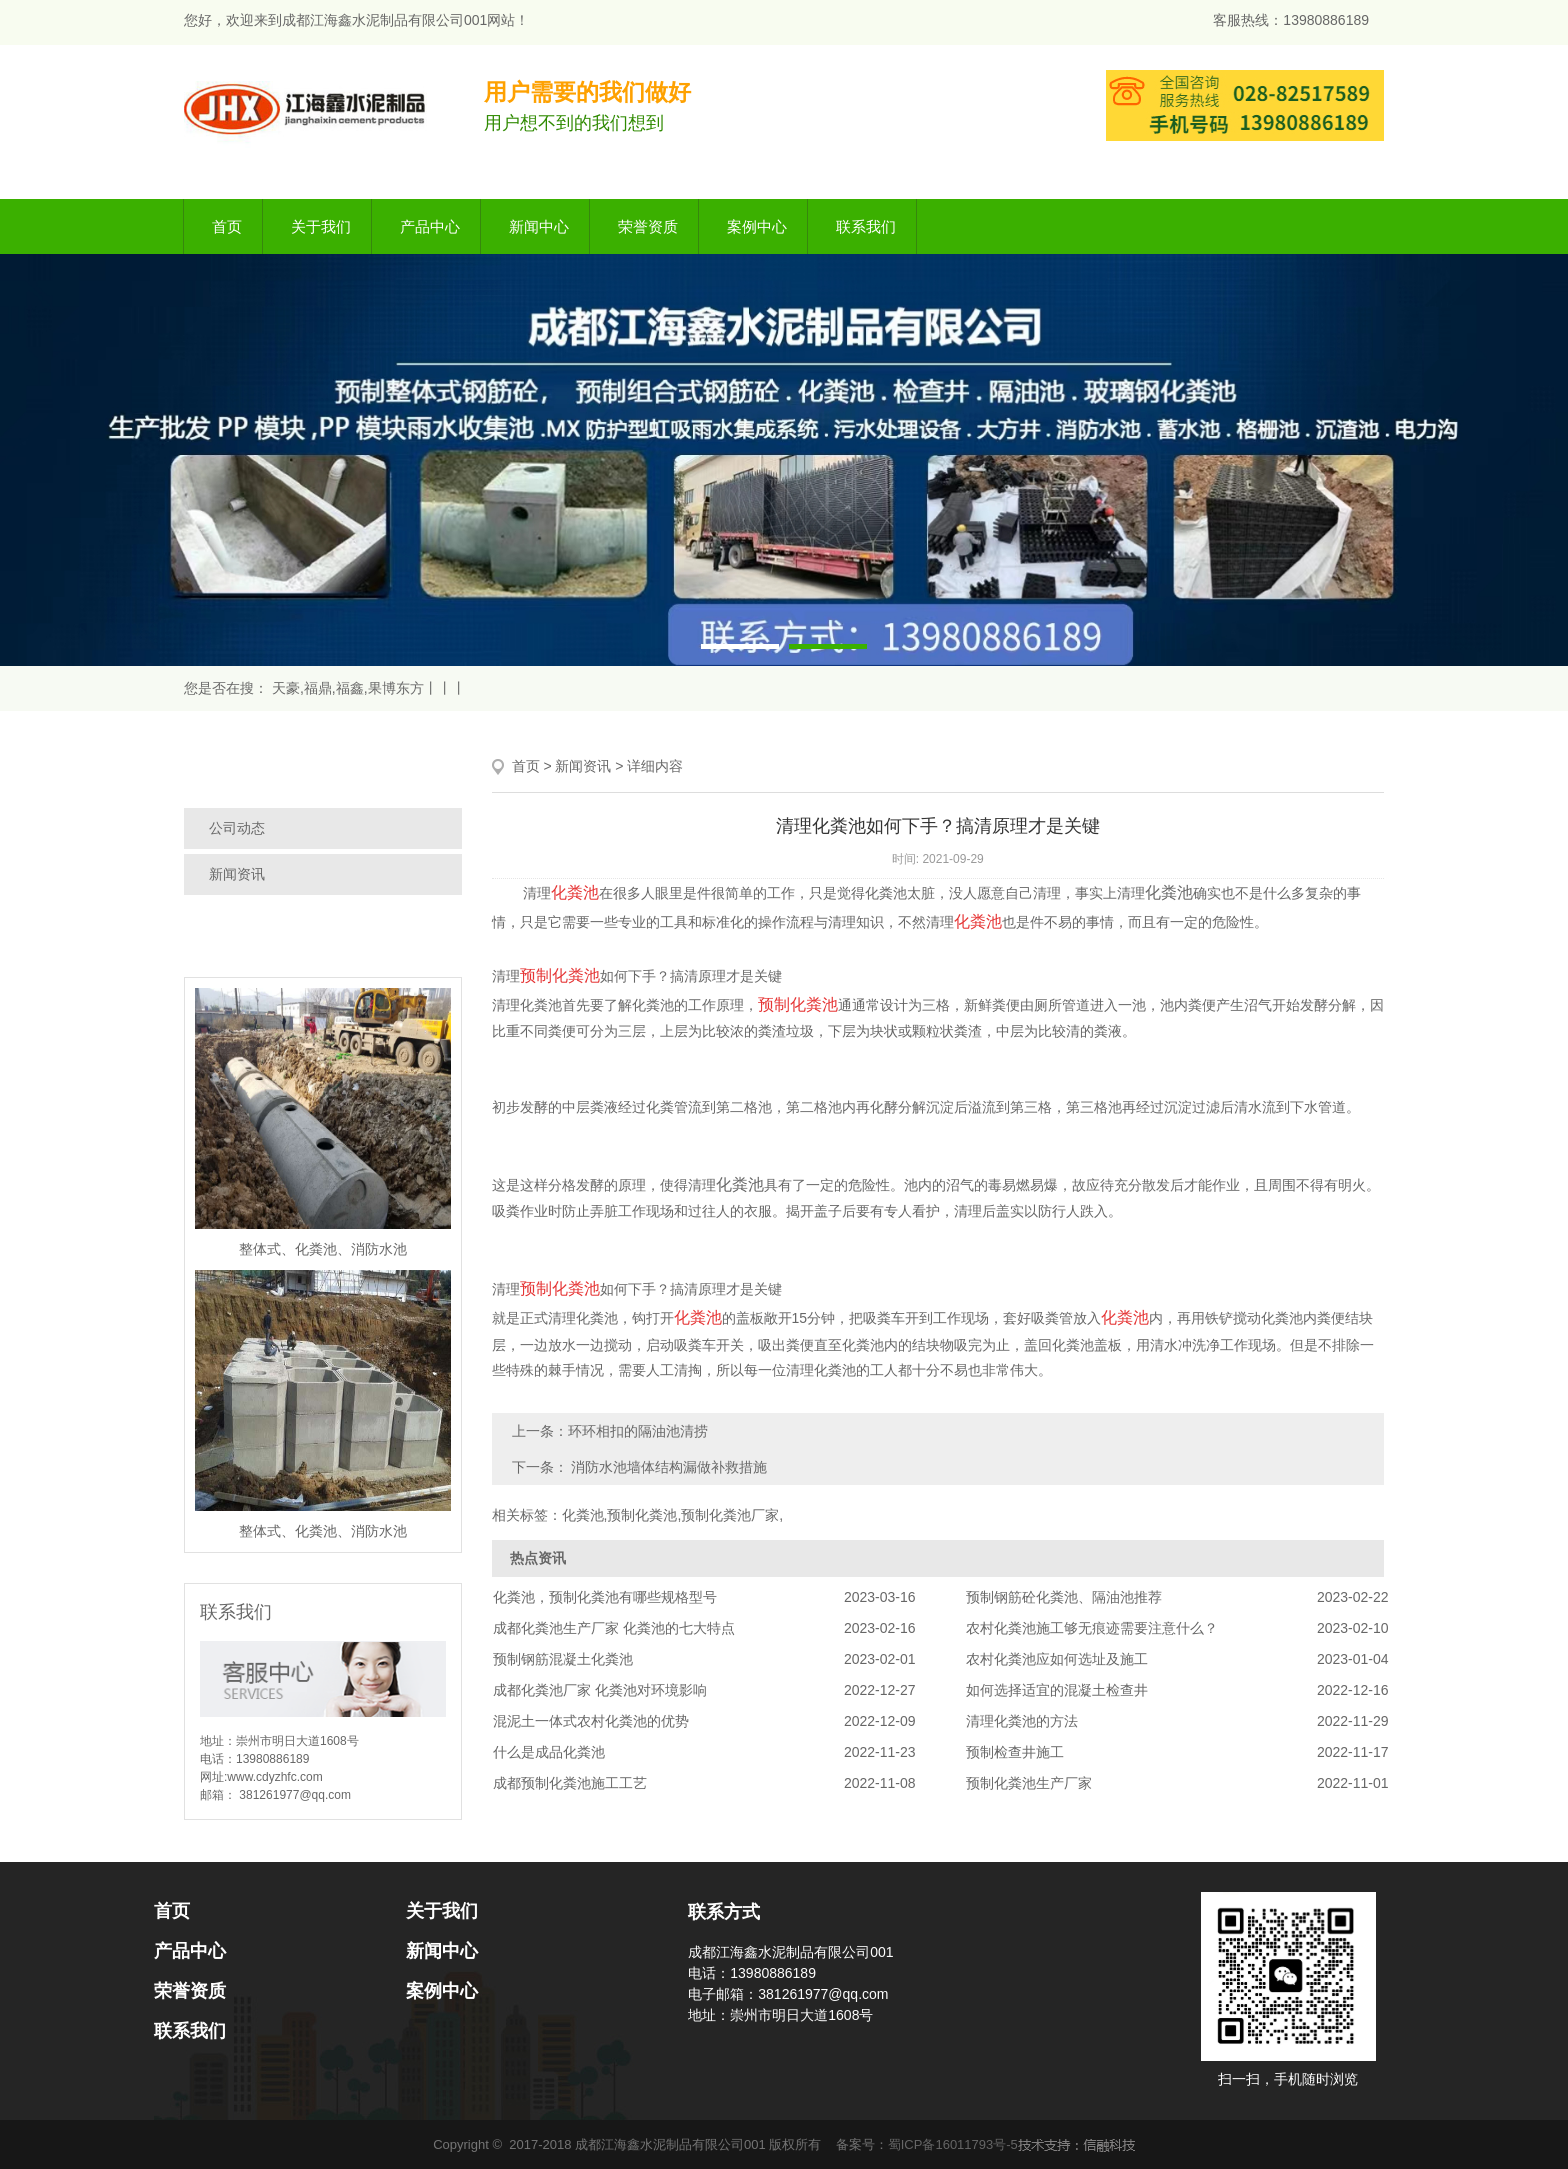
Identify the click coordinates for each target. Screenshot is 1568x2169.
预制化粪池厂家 (730, 1515)
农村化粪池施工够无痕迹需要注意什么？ (1092, 1628)
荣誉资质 (648, 226)
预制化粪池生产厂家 (1029, 1783)
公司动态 (237, 828)
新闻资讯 (237, 874)
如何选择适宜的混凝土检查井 (1057, 1690)
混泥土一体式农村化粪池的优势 (591, 1721)
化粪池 (886, 893)
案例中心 (757, 226)
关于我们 (321, 226)
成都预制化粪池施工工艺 (570, 1783)
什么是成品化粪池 (549, 1752)
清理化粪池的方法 (1022, 1721)
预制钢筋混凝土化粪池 (563, 1659)
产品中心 (430, 226)
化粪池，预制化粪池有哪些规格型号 (605, 1597)
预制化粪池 (642, 1515)
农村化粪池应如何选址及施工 (1057, 1659)
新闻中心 (539, 226)
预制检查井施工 (1015, 1752)
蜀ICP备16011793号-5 (953, 2144)
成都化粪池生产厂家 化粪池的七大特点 (614, 1628)
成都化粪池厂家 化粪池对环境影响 (600, 1690)
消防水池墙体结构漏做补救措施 (668, 1467)
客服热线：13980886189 (1291, 20)
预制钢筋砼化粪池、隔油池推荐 (1064, 1597)
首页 (227, 226)
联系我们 (866, 226)
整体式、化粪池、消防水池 (323, 1249)
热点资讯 (538, 1558)
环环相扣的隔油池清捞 (638, 1431)
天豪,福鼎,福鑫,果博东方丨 (355, 688)
